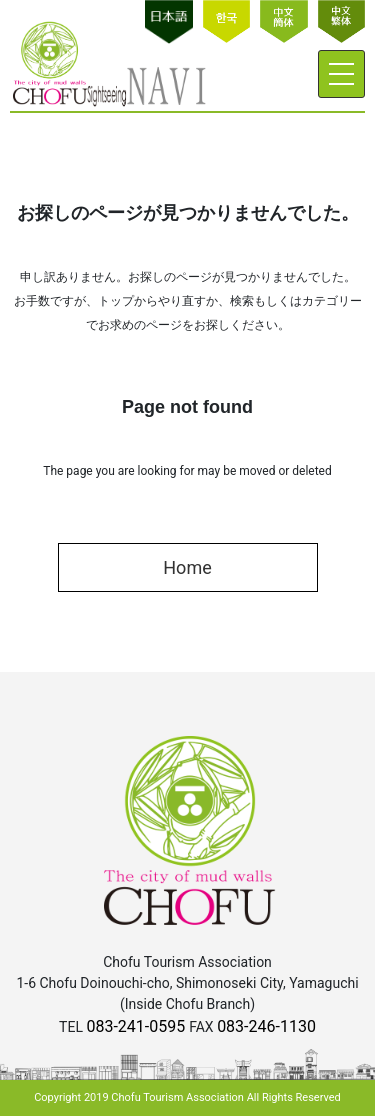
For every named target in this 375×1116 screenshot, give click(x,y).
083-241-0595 (137, 1026)
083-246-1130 (266, 1026)
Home (187, 567)
